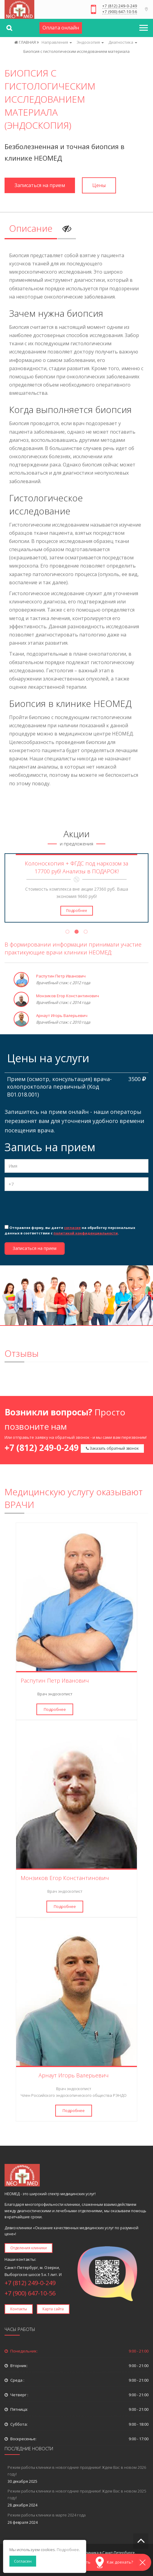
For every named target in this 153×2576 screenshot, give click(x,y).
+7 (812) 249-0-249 (119, 6)
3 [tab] (86, 933)
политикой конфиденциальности (85, 1233)
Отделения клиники (28, 2247)
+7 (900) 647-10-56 (119, 12)
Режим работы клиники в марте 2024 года (47, 2515)
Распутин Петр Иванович (61, 976)
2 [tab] (76, 933)
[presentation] (51, 1207)
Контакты (18, 2309)
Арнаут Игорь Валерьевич (61, 1015)
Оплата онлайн (60, 27)
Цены (99, 185)
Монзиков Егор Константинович (67, 995)
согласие (72, 1227)
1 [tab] (67, 933)
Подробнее (76, 910)
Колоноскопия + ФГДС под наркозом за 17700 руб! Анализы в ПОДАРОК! (76, 867)
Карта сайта (53, 2309)
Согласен (23, 2561)
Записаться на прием (40, 185)
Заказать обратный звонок (112, 1448)
